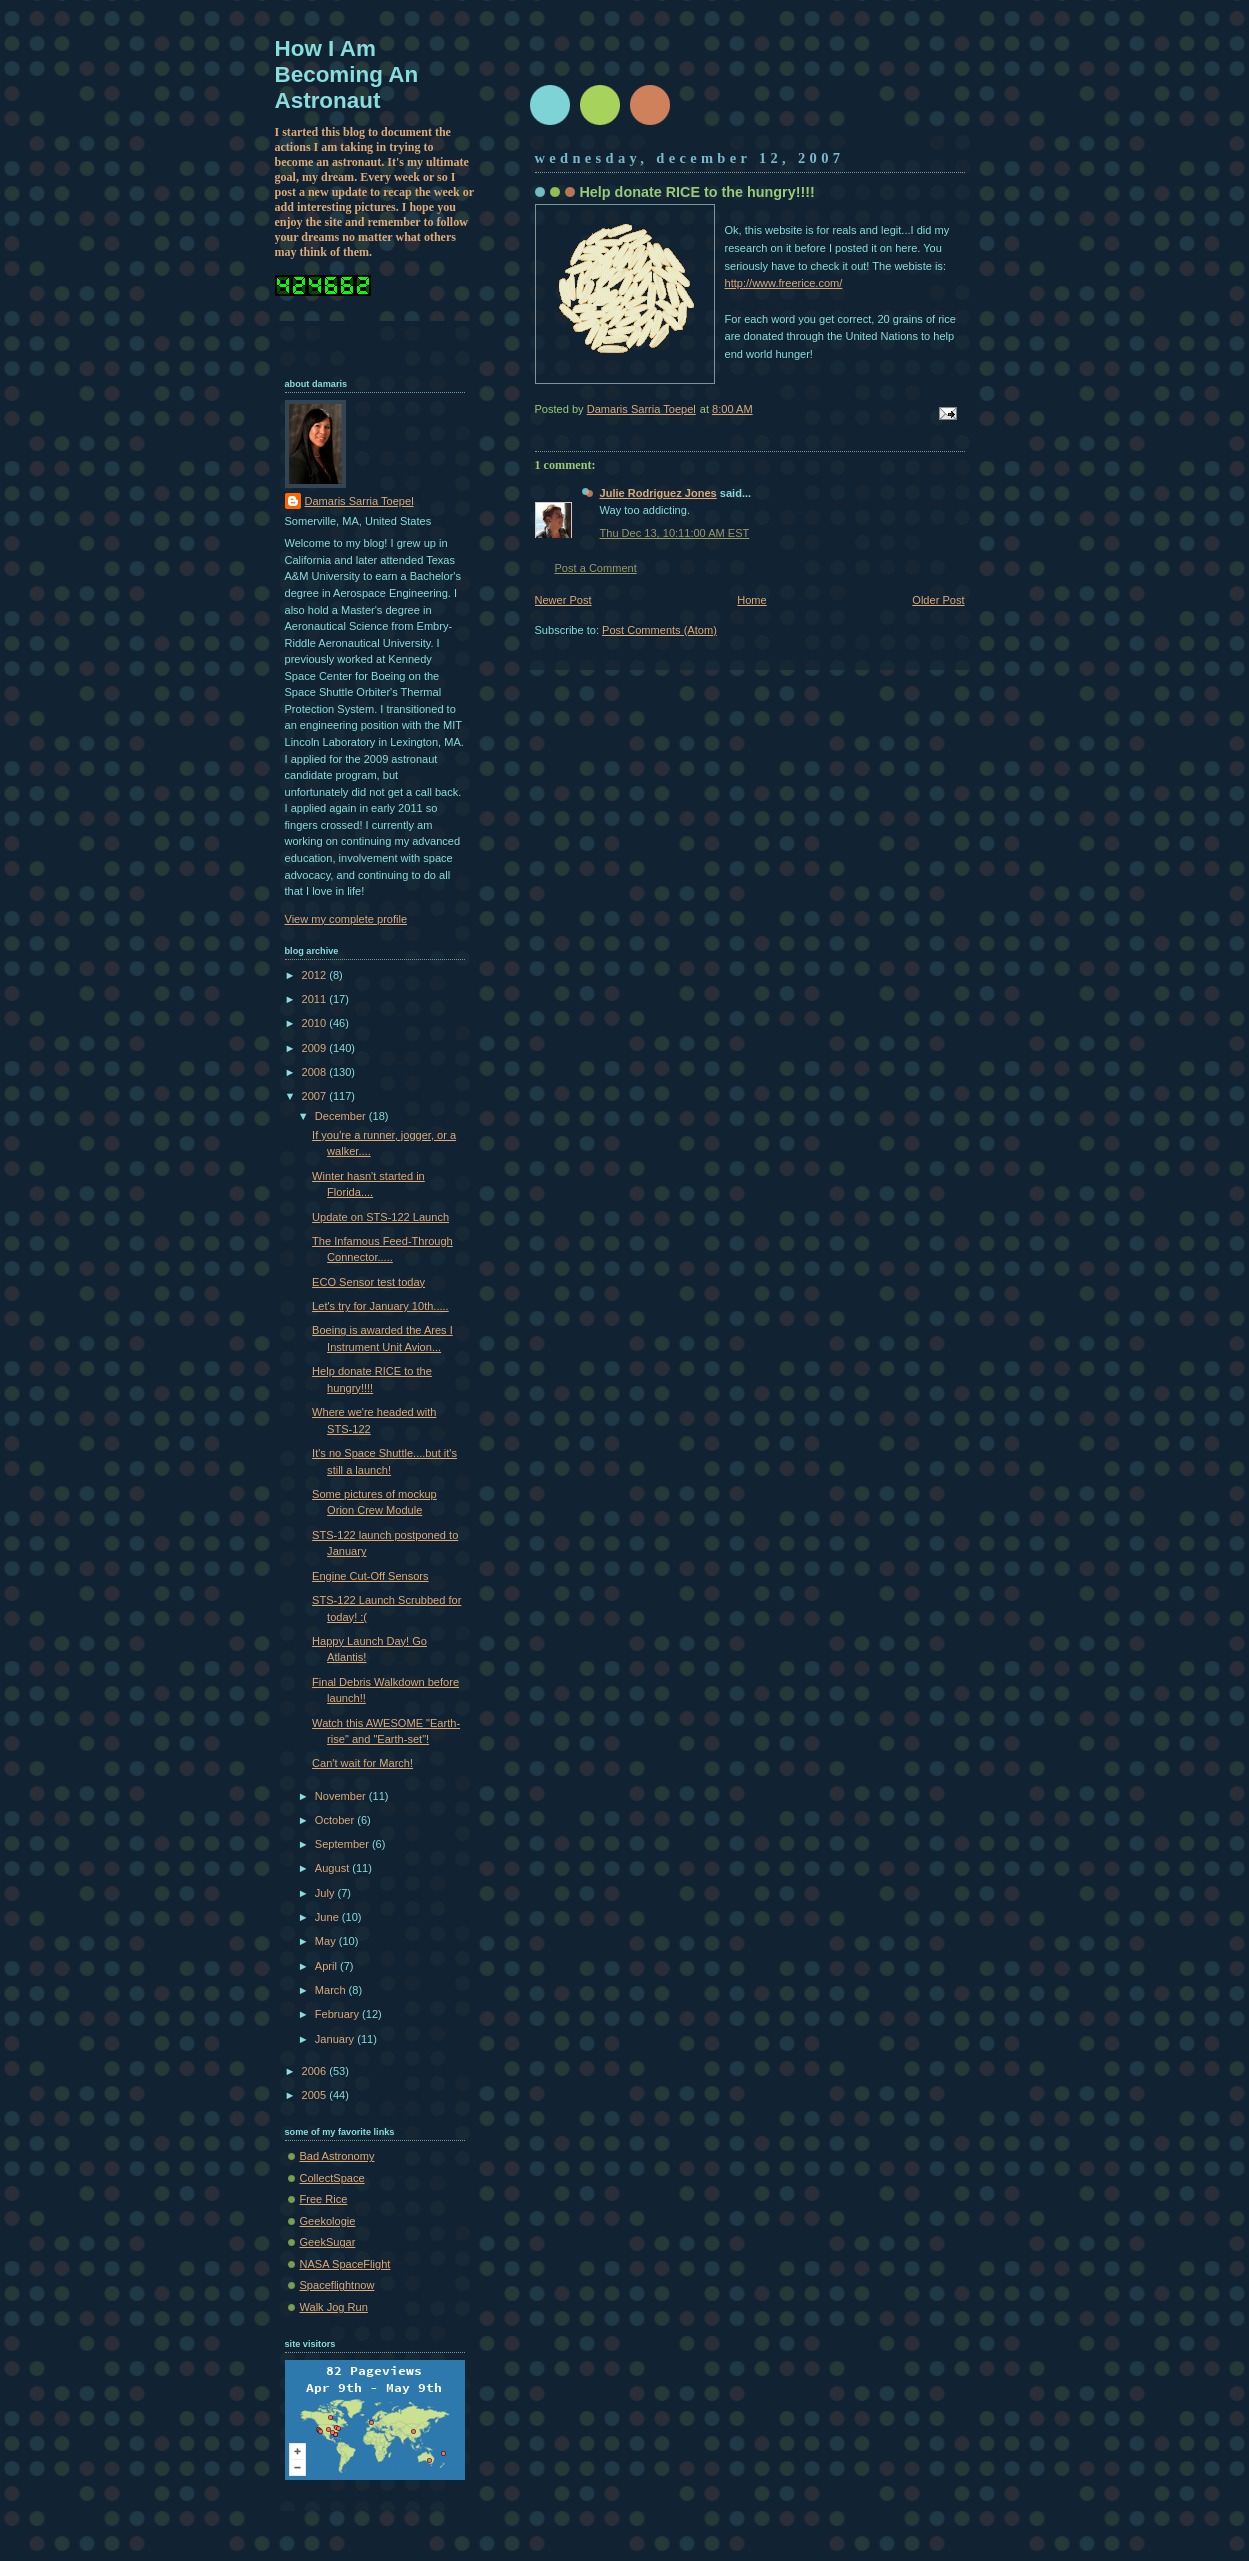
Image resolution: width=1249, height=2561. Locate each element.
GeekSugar (328, 2242)
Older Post (938, 600)
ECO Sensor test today (368, 1282)
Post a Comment (596, 568)
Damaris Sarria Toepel (359, 501)
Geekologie (328, 2221)
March (332, 1990)
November (342, 1796)
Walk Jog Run (334, 2307)
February (338, 2014)
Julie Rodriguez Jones (658, 493)
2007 (316, 1096)
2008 (316, 1072)
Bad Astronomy (337, 2156)
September (343, 1844)
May (327, 1941)
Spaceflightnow (337, 2285)
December (342, 1116)
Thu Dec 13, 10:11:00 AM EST (675, 533)
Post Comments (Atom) (659, 630)
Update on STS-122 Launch (380, 1217)
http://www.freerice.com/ (784, 283)
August (333, 1868)
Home (751, 600)
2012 (316, 975)
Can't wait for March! (362, 1763)
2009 (316, 1048)
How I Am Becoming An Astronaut (347, 74)
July (326, 1893)
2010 (316, 1023)
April (327, 1966)
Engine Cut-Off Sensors (370, 1576)
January (336, 2039)
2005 (316, 2095)
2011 (316, 999)
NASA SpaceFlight (345, 2264)
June (328, 1917)
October (336, 1820)
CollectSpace (332, 2178)
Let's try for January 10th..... (380, 1306)
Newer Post (563, 600)
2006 (316, 2071)
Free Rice (324, 2199)
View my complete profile (346, 919)
